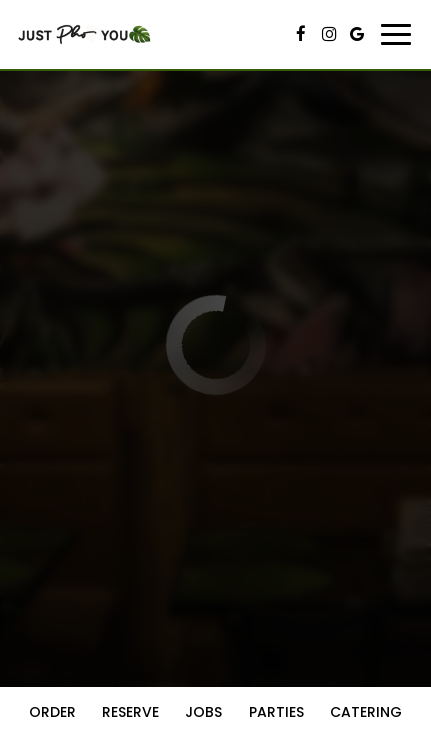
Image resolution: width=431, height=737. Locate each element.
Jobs (203, 712)
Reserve (130, 712)
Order (52, 712)
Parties (276, 712)
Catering (366, 712)
